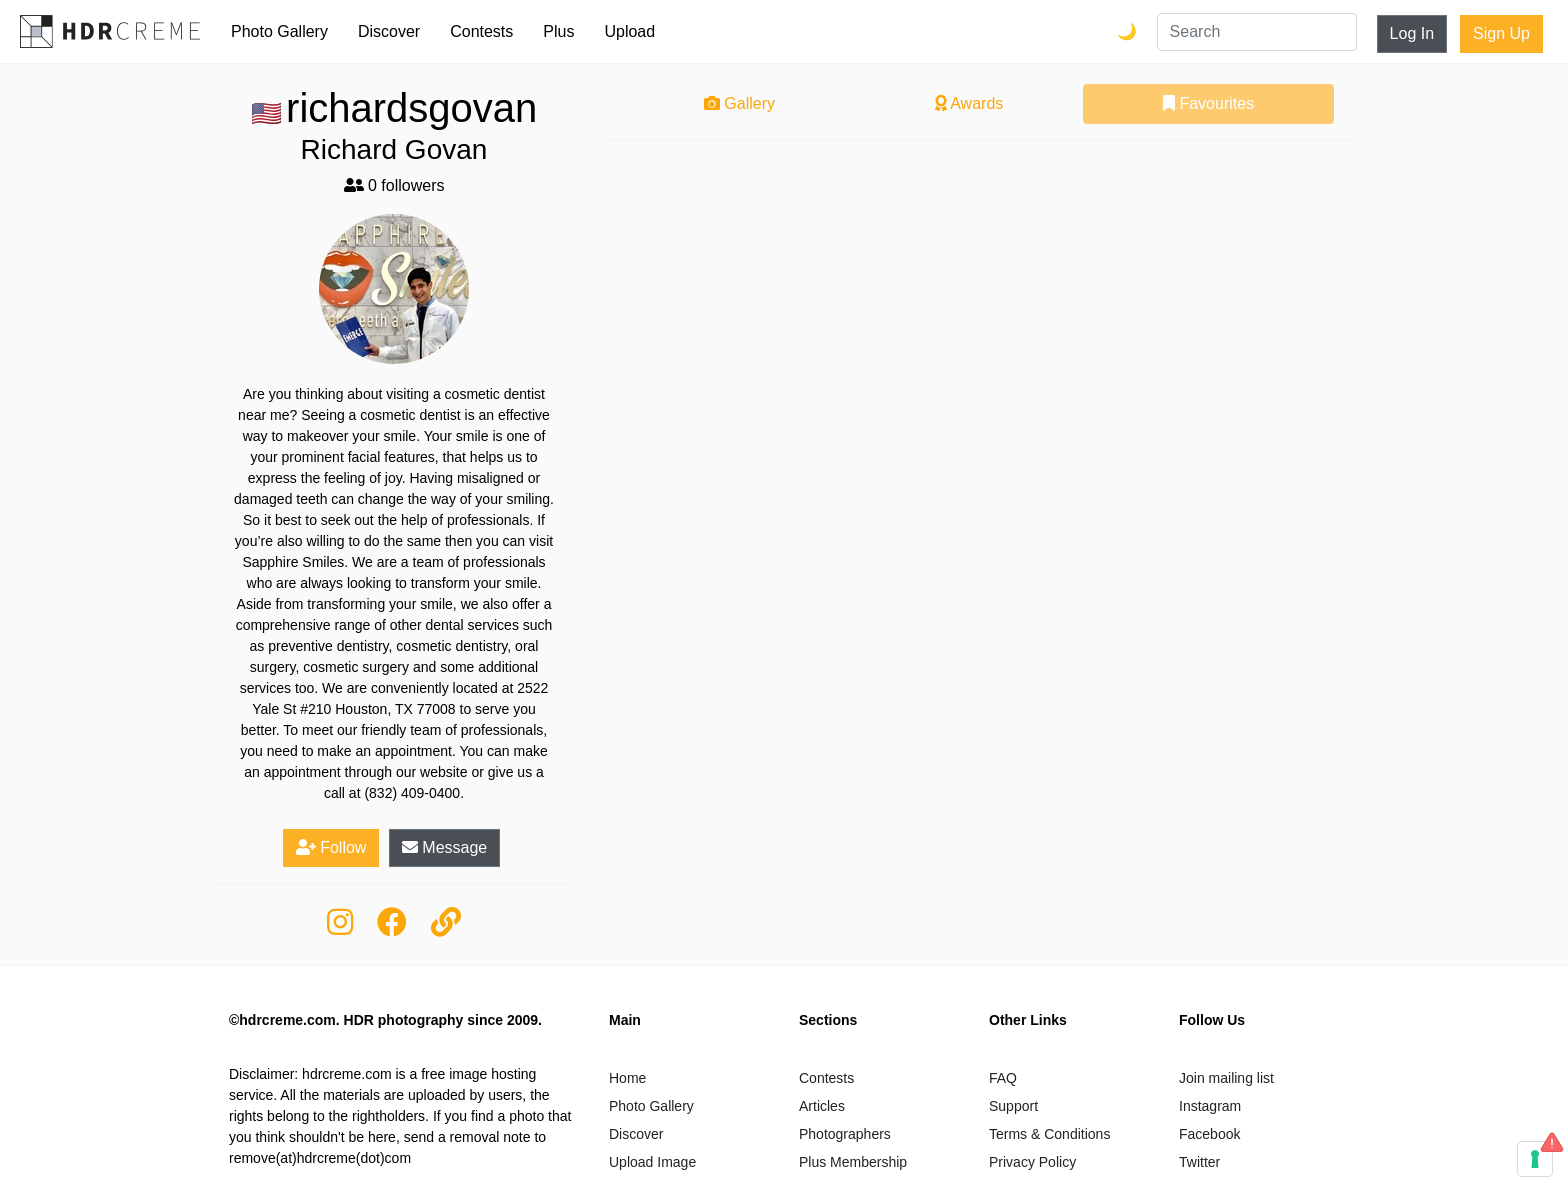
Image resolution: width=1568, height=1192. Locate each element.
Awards (969, 103)
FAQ (1003, 1078)
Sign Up (1501, 33)
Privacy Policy (1032, 1162)
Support (1013, 1106)
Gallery (739, 103)
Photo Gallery (279, 31)
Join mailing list (1226, 1078)
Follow (331, 847)
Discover (389, 31)
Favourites (1208, 103)
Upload (629, 31)
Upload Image (652, 1162)
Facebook (1209, 1134)
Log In (1412, 33)
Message (444, 847)
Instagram (1210, 1106)
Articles (822, 1106)
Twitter (1199, 1162)
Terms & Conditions (1049, 1134)
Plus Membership (853, 1162)
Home (627, 1078)
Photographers (845, 1134)
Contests (481, 31)
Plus (558, 31)
